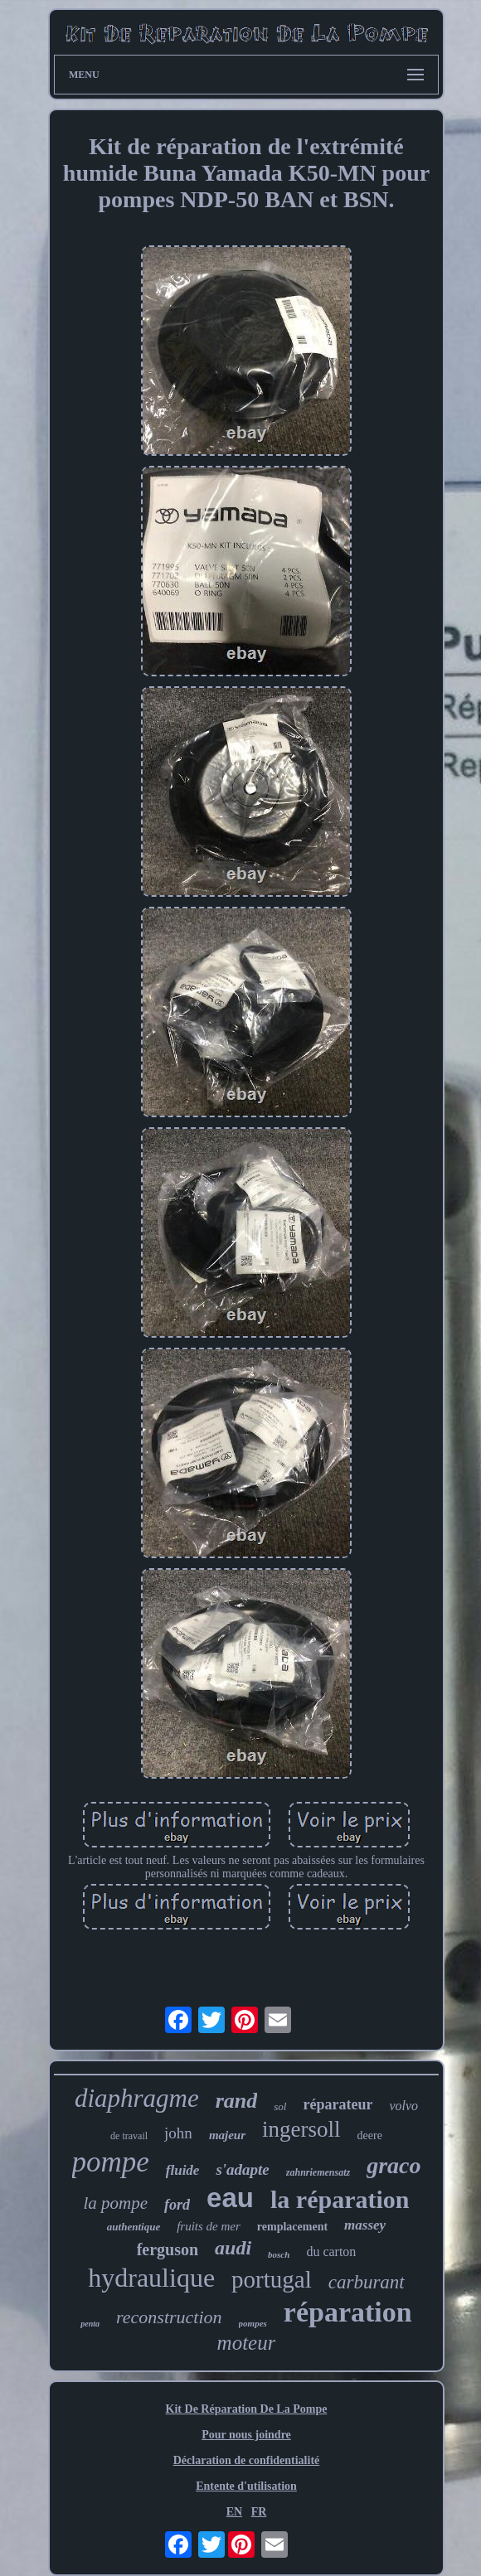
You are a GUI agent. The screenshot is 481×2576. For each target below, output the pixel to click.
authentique (133, 2226)
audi (233, 2248)
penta (90, 2323)
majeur (227, 2135)
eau (230, 2197)
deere (369, 2135)
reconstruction (169, 2317)
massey (365, 2225)
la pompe (116, 2203)
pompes (253, 2323)
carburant (366, 2282)
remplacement (292, 2226)
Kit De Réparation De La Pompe (247, 2409)
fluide (183, 2170)
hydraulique (151, 2278)
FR (259, 2512)
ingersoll (301, 2129)
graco (393, 2165)
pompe (110, 2162)
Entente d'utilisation (246, 2486)
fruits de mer (208, 2226)
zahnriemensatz (318, 2172)
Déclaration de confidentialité (246, 2460)
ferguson (167, 2249)
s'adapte (242, 2169)
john (178, 2133)
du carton (331, 2251)
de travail (129, 2136)
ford (177, 2204)
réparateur (337, 2104)
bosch (278, 2254)
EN (234, 2512)
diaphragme (137, 2098)
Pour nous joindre (246, 2434)
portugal (271, 2279)
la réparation (339, 2199)
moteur (246, 2342)
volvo (403, 2106)
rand (237, 2101)
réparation (348, 2312)
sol (280, 2106)
